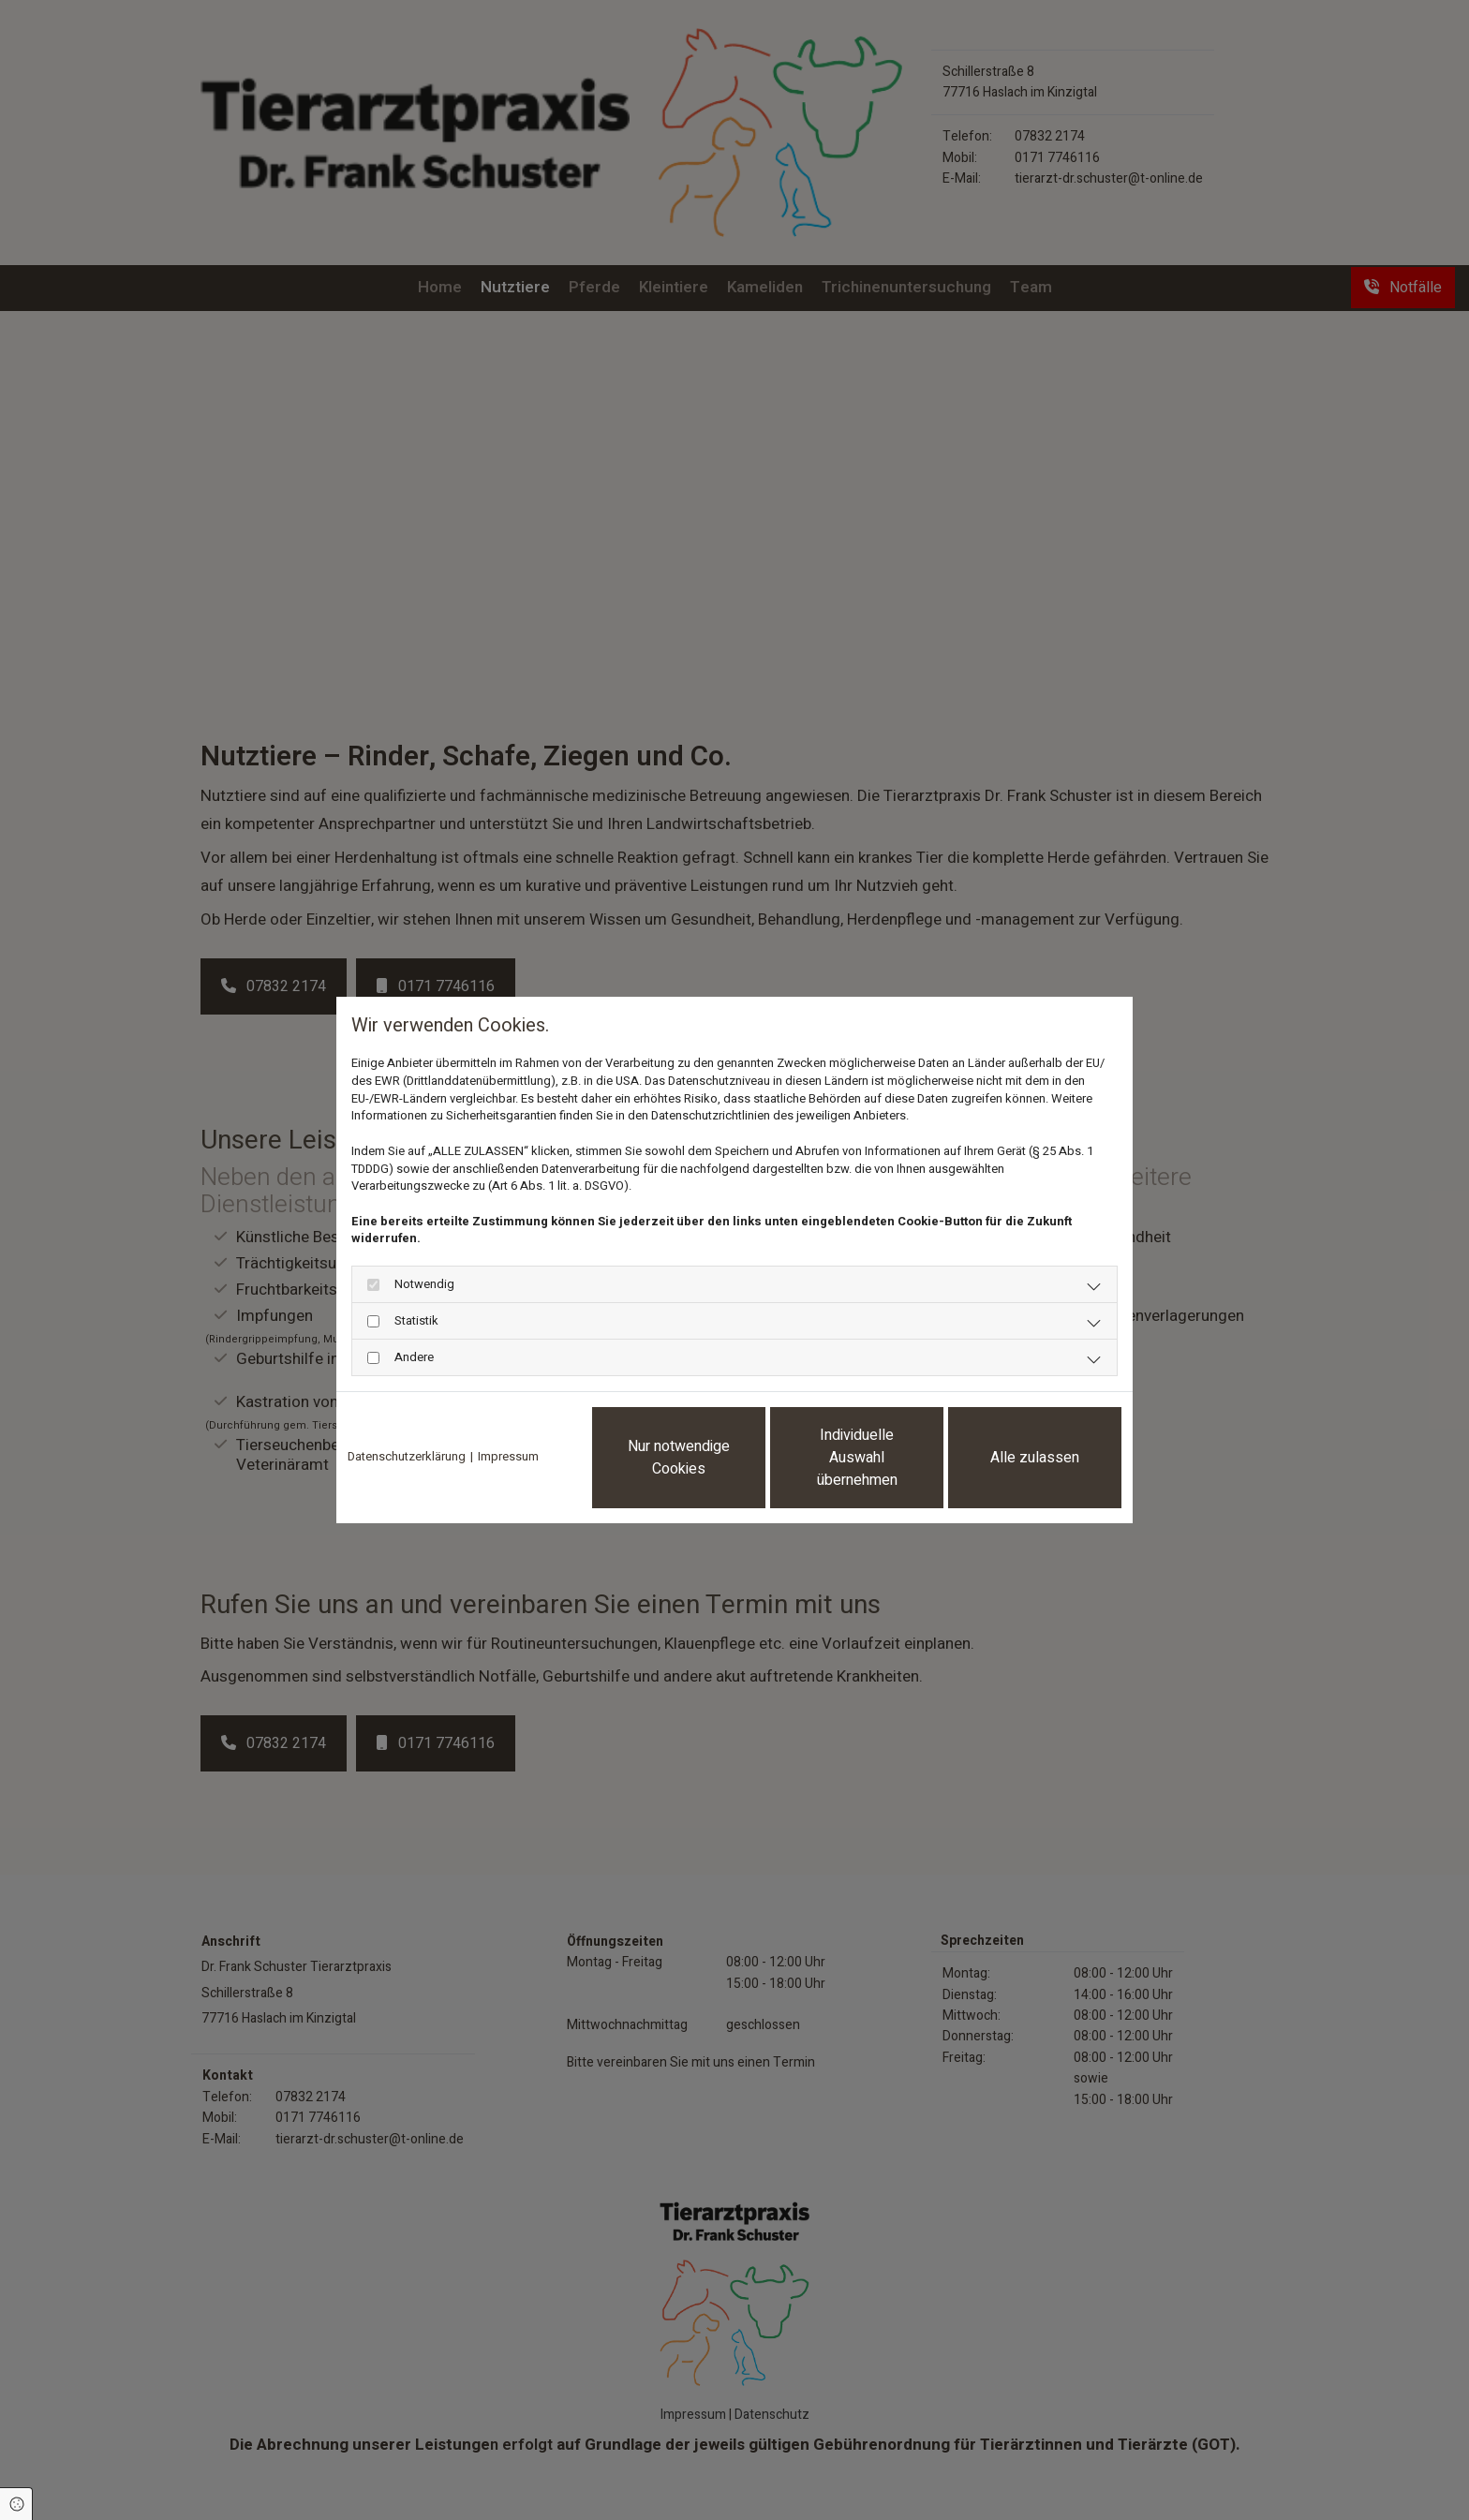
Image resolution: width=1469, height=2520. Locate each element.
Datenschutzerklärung (407, 1456)
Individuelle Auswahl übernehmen (857, 1457)
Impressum (508, 1456)
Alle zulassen (1034, 1457)
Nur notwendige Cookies (679, 1457)
